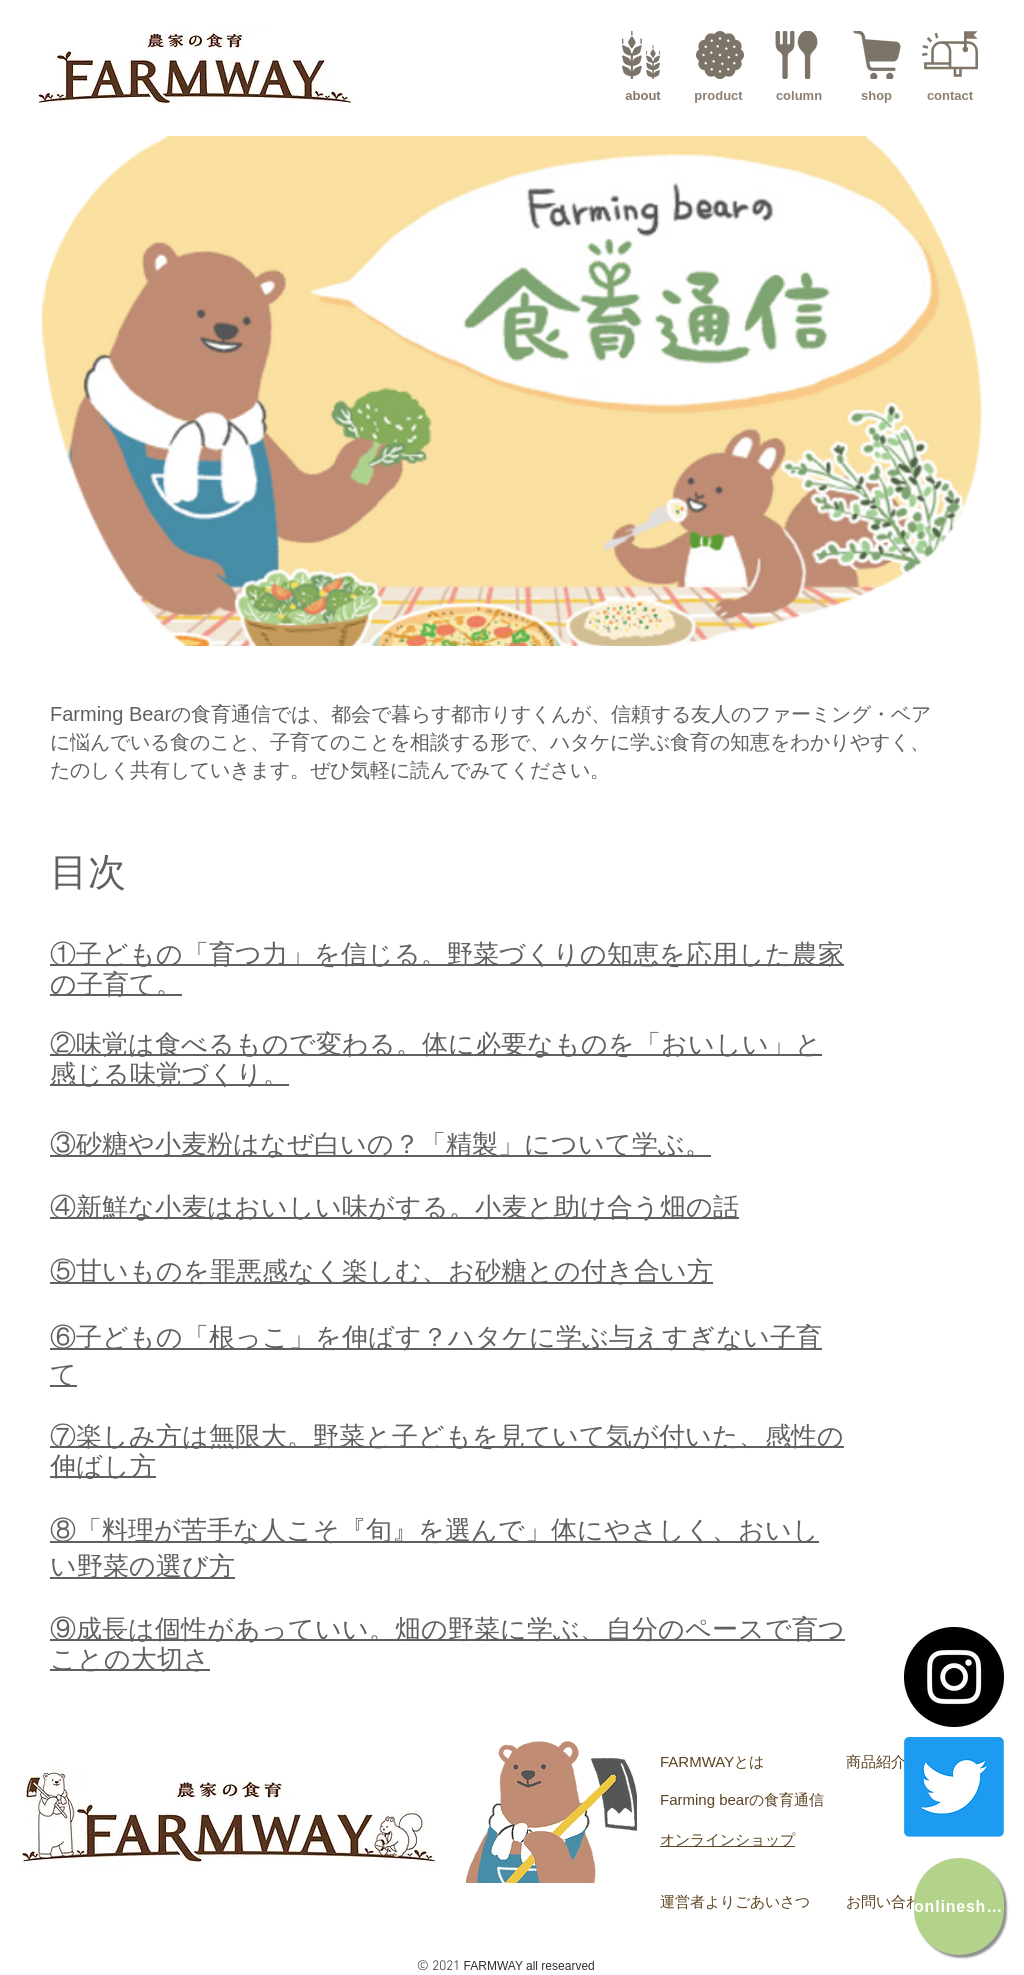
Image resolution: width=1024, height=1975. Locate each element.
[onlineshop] (959, 1906)
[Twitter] (954, 1787)
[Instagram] (954, 1677)
